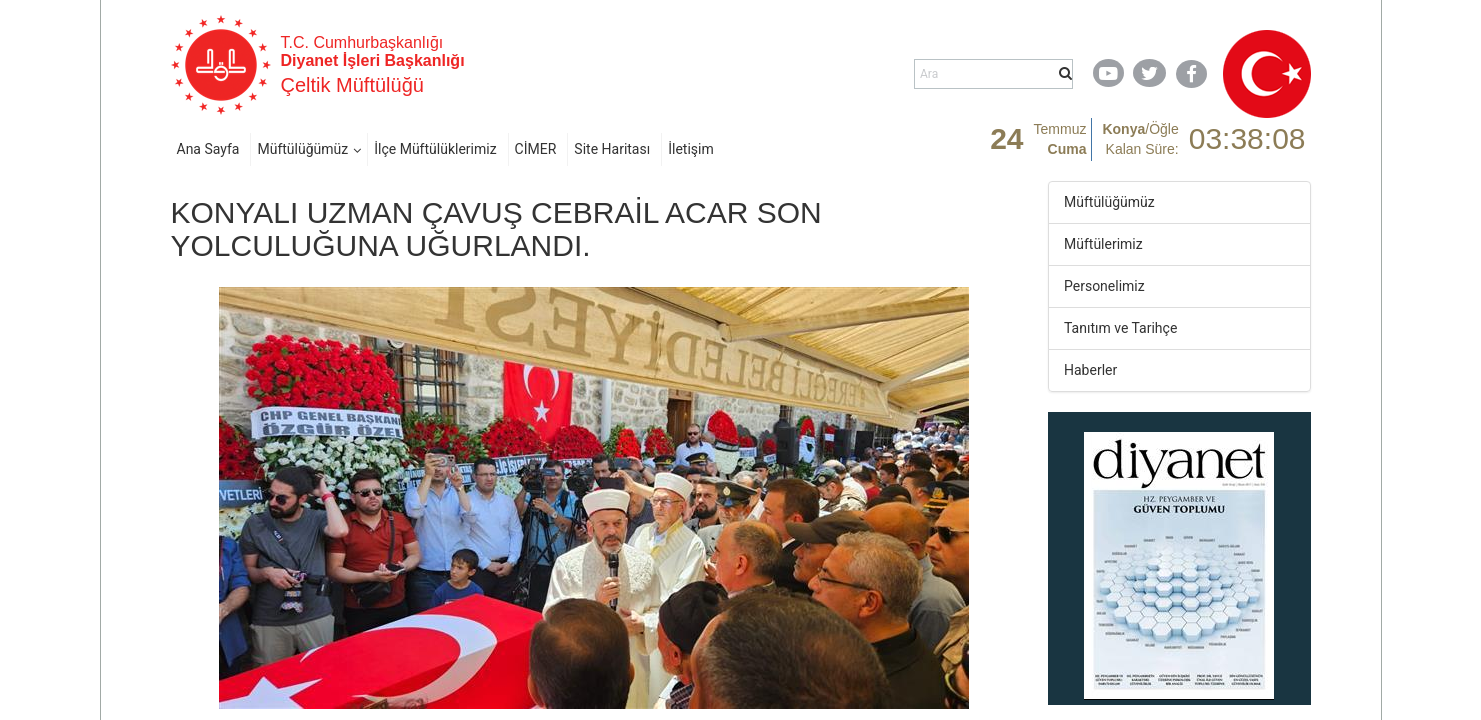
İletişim (691, 149)
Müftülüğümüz (302, 149)
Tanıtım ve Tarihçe (1120, 328)
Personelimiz (1104, 286)
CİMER (536, 149)
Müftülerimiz (1103, 244)
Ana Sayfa (208, 149)
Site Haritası (612, 149)
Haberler (1090, 370)
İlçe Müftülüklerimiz (435, 149)
